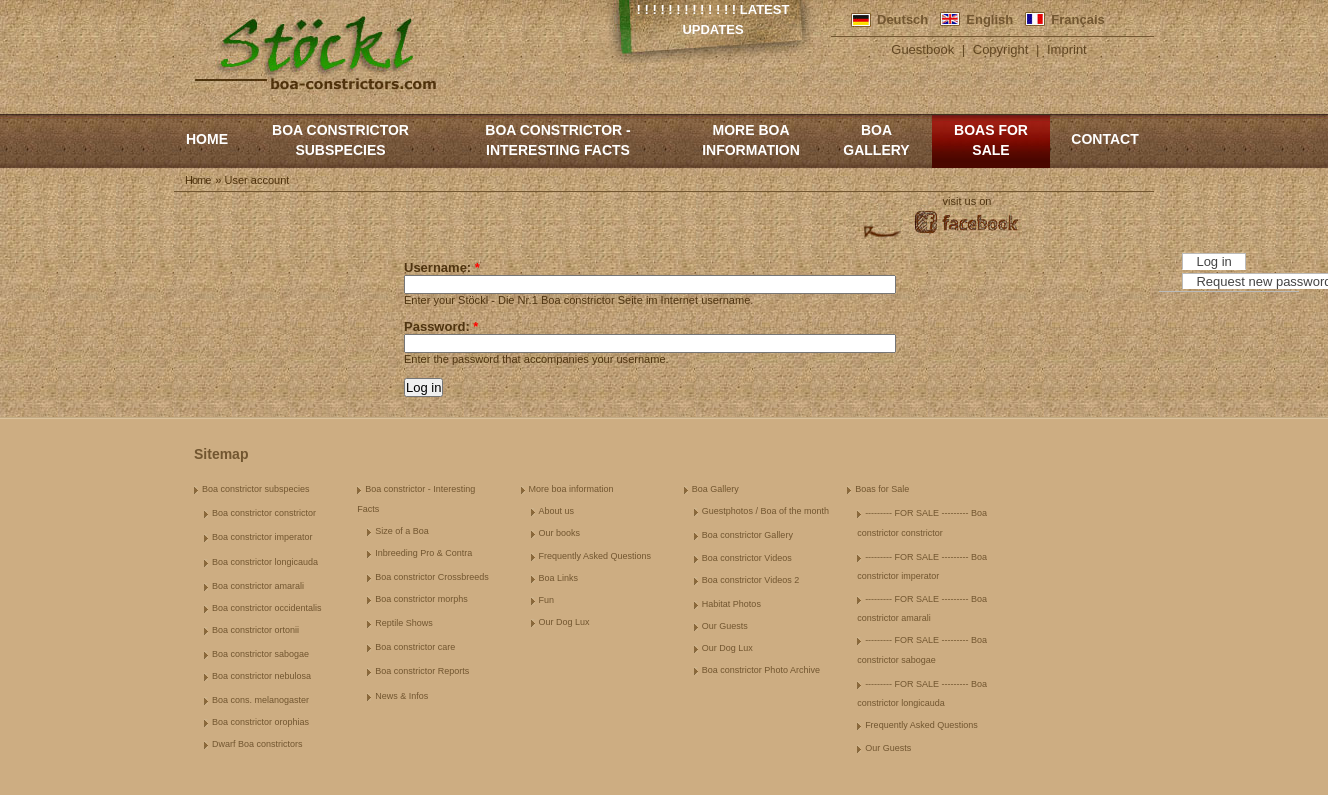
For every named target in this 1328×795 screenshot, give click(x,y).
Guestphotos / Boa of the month (765, 511)
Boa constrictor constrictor (264, 513)
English (989, 19)
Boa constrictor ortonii (255, 630)
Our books (560, 533)
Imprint (1067, 49)
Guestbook (922, 49)
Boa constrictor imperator (262, 537)
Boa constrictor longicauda (265, 562)
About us (557, 511)
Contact (1104, 139)
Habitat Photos (731, 604)
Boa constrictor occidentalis (267, 608)
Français (1077, 19)
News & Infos (401, 696)
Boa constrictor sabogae (260, 654)
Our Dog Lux (564, 622)
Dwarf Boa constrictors (257, 744)
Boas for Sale (991, 140)
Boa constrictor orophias (260, 722)
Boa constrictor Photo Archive (761, 670)
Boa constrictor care (415, 647)
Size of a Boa (402, 531)
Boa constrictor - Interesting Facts (557, 140)
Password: (441, 326)
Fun (547, 600)
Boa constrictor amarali (258, 586)
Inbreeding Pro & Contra (423, 553)
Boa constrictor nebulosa (261, 676)
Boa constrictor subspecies (340, 140)
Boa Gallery (876, 140)
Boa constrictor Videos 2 (750, 580)
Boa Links (559, 578)
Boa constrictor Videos (747, 558)
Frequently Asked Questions (595, 556)
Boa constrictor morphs (421, 599)
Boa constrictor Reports (422, 671)
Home (207, 139)
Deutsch (902, 19)
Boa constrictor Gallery (747, 535)
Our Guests (725, 626)
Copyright (1001, 49)
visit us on (967, 201)
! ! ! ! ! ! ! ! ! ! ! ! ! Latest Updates (713, 19)
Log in (1213, 261)
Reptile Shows (404, 623)
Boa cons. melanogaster (260, 700)
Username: (442, 267)
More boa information (751, 140)
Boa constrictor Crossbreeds (432, 577)
